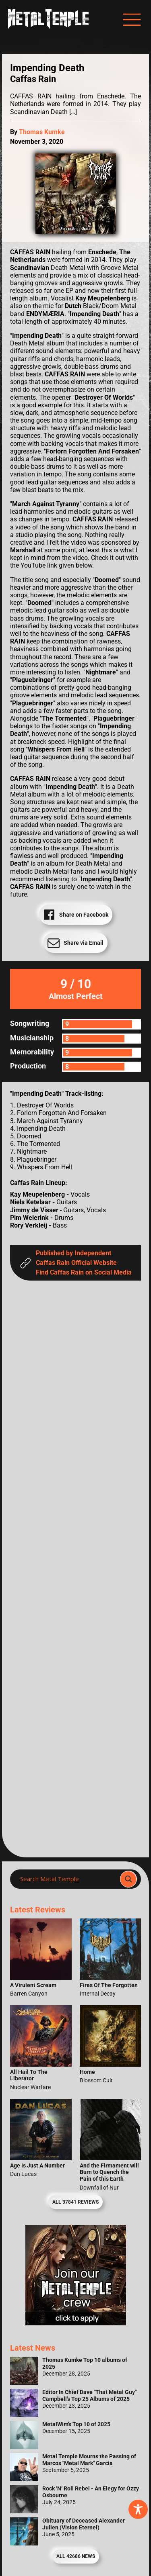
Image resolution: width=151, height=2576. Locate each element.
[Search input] (67, 1879)
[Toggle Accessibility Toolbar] (138, 2509)
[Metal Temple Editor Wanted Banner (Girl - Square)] (75, 2323)
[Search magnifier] (128, 1879)
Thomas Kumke (42, 132)
